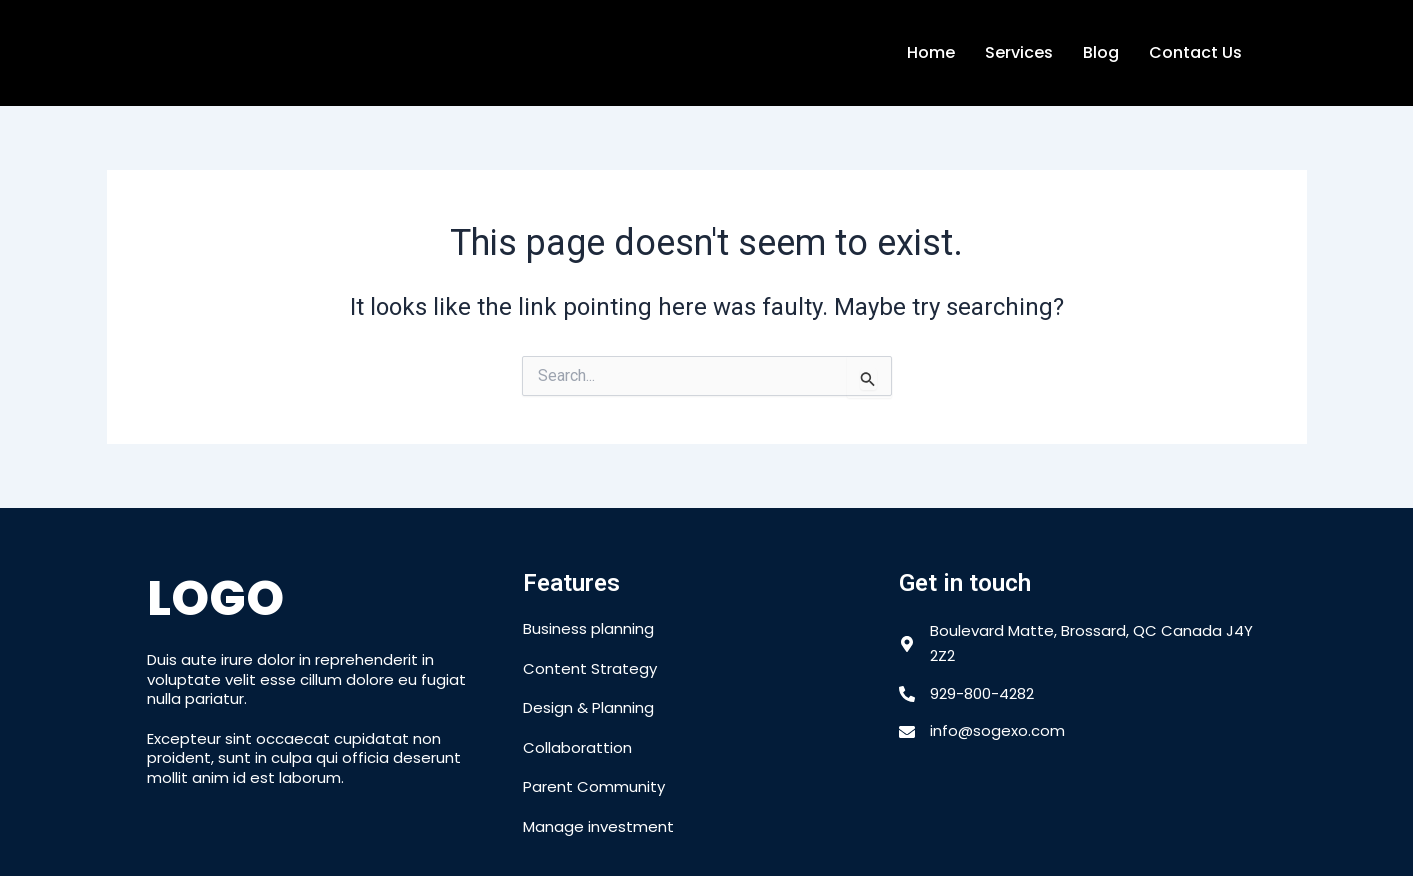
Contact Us (1195, 52)
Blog (1101, 52)
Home (931, 52)
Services (1019, 52)
